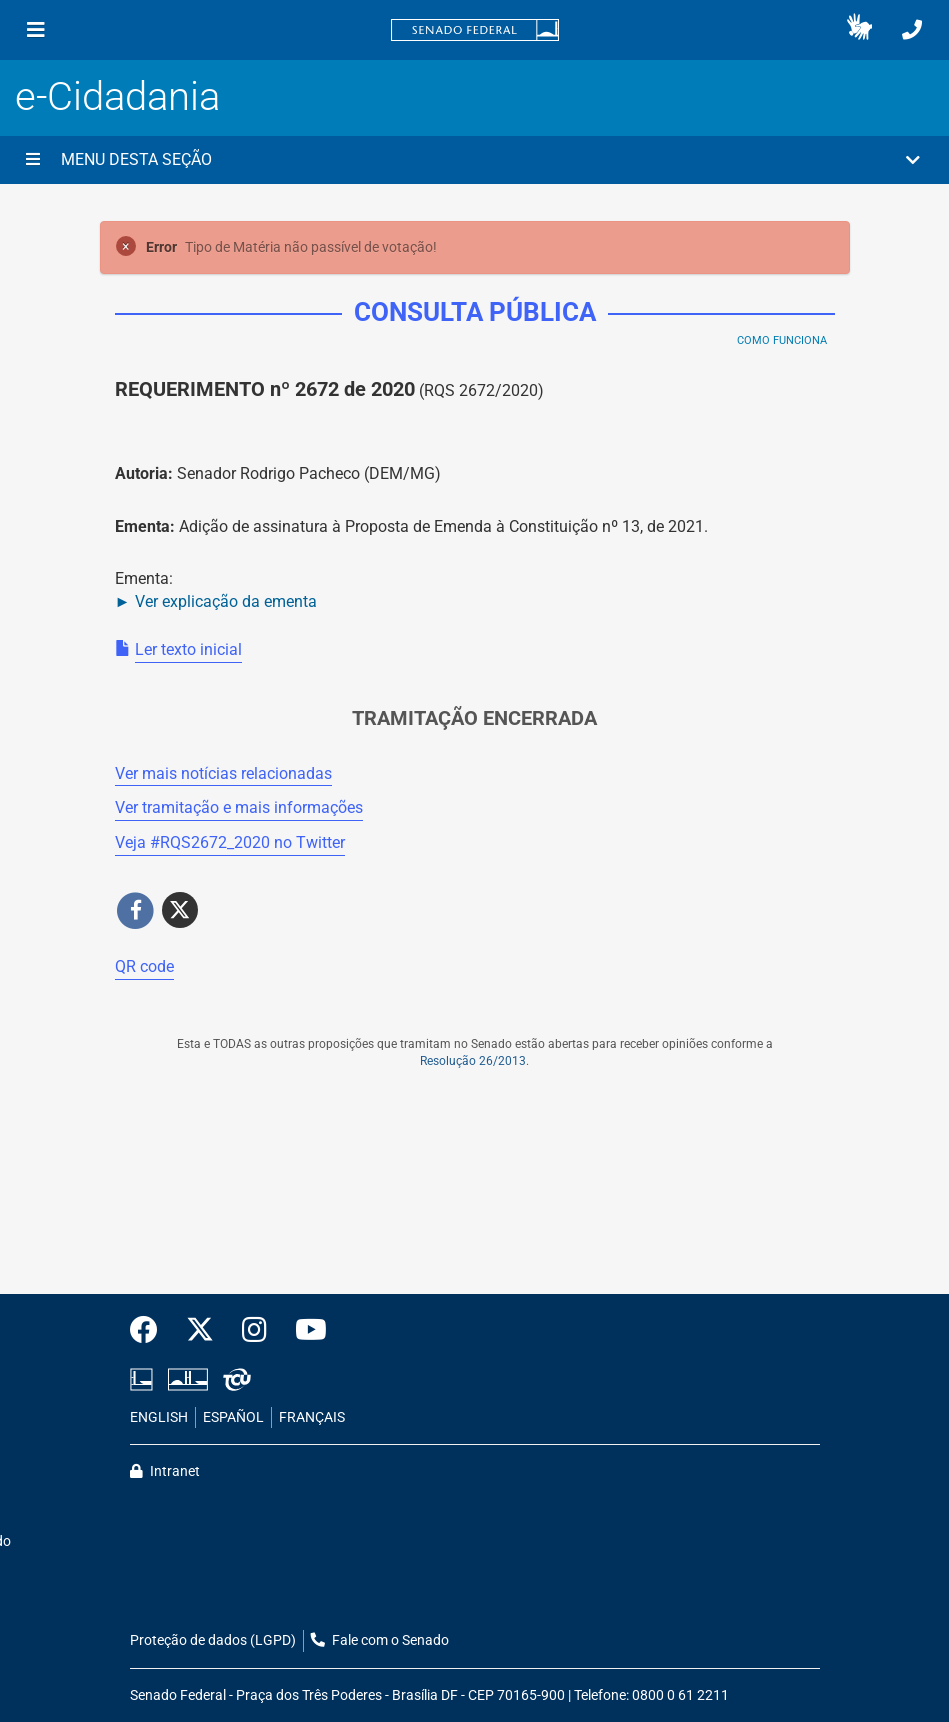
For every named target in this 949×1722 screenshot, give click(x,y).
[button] (859, 30)
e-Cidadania (117, 96)
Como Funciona (782, 340)
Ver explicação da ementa (226, 601)
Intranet (165, 1471)
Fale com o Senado (380, 1640)
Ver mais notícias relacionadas (223, 773)
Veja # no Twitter (230, 842)
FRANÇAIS (312, 1417)
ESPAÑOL (233, 1417)
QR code (144, 966)
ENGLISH (159, 1417)
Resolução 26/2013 (473, 1061)
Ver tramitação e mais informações (239, 807)
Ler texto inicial (188, 649)
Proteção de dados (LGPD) (213, 1640)
